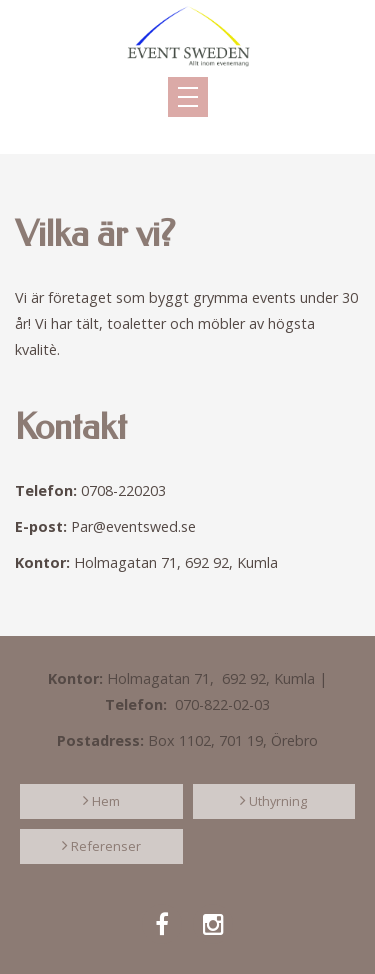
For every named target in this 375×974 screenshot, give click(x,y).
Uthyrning (278, 801)
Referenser (106, 846)
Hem (106, 801)
